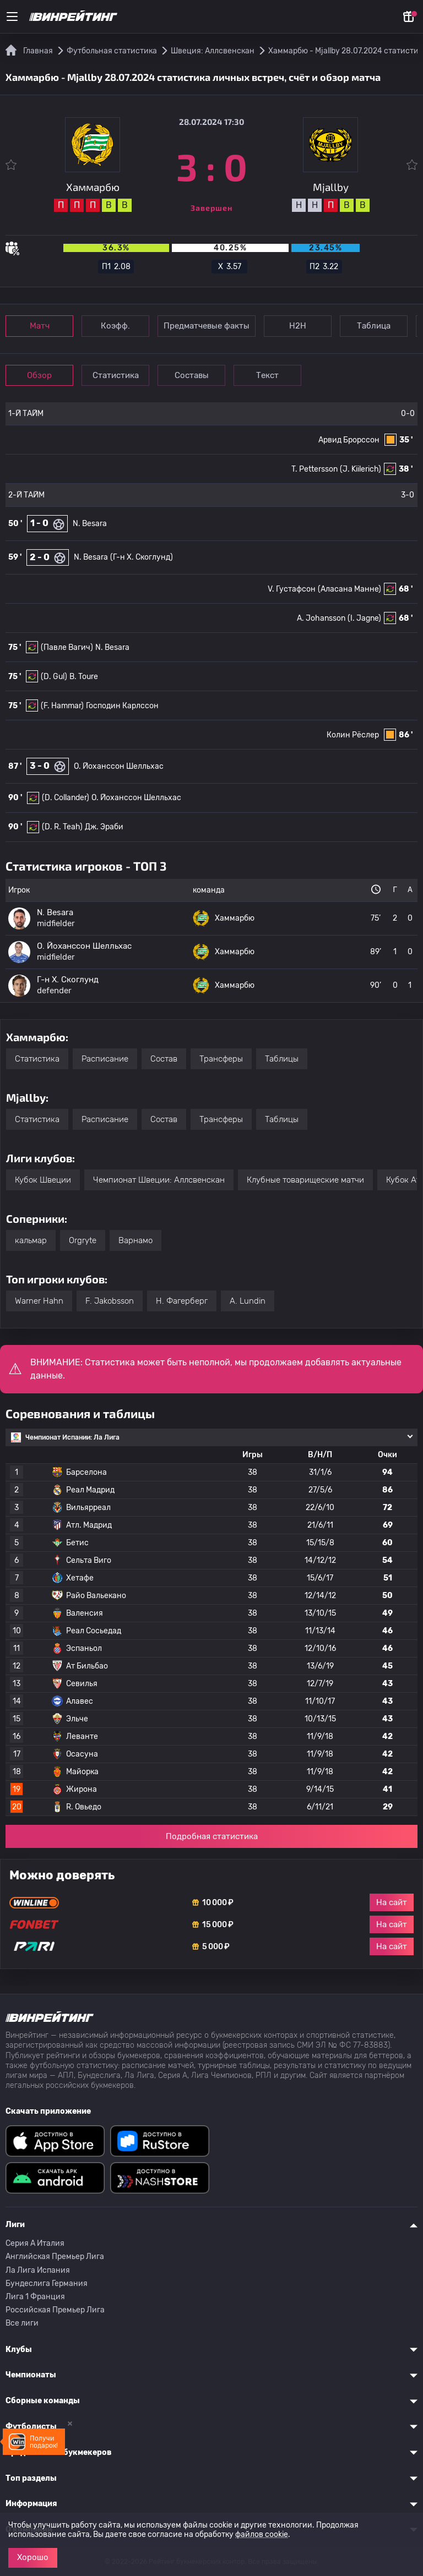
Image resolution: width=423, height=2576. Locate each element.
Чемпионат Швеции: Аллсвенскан (159, 1180)
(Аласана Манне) (349, 589)
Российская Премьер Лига (55, 2310)
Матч (40, 326)
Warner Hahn (39, 1301)
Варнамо (135, 1240)
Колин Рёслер (353, 735)
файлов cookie (261, 2534)
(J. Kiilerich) (360, 469)
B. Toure (83, 676)
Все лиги (22, 2323)
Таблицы (282, 1059)
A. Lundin (247, 1301)
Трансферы (221, 1059)
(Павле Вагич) (67, 647)
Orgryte (82, 1240)
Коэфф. (115, 326)
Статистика (116, 375)
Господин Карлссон (122, 705)
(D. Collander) (65, 797)
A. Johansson (321, 618)
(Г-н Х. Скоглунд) (141, 557)
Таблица (374, 326)
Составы (192, 375)
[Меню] (12, 16)
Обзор (39, 375)
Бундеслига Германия (47, 2283)
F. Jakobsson (109, 1301)
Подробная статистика (212, 1836)
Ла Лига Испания (38, 2270)
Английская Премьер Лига (55, 2256)
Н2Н (297, 326)
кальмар (31, 1240)
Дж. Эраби (104, 827)
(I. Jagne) (364, 618)
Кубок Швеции (43, 1180)
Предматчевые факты (207, 326)
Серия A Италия (35, 2243)
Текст (267, 375)
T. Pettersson (314, 469)
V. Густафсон (292, 589)
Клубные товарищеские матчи (305, 1180)
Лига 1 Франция (35, 2296)
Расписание (105, 1059)
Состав (163, 1059)
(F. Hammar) (62, 705)
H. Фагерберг (182, 1301)
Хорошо (32, 2557)
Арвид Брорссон (348, 440)
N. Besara (90, 523)
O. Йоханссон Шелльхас (119, 766)
